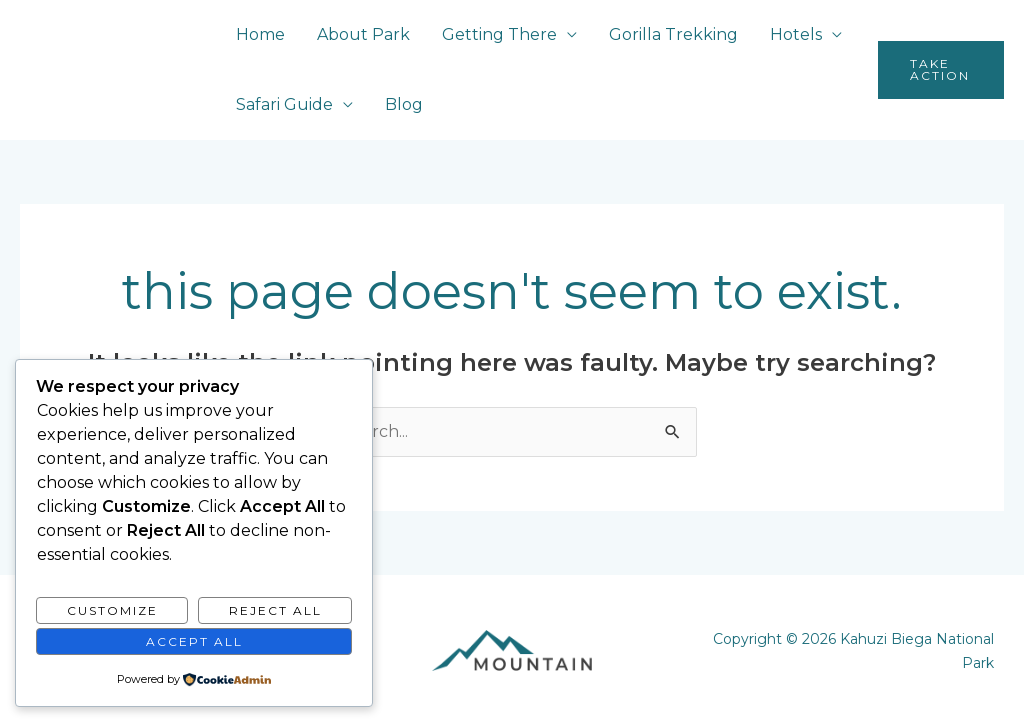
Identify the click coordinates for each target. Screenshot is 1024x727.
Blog (404, 104)
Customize (112, 610)
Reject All (275, 610)
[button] (941, 70)
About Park (363, 34)
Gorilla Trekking (673, 34)
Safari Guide (284, 104)
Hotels (796, 34)
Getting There (499, 34)
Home (260, 34)
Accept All (194, 641)
